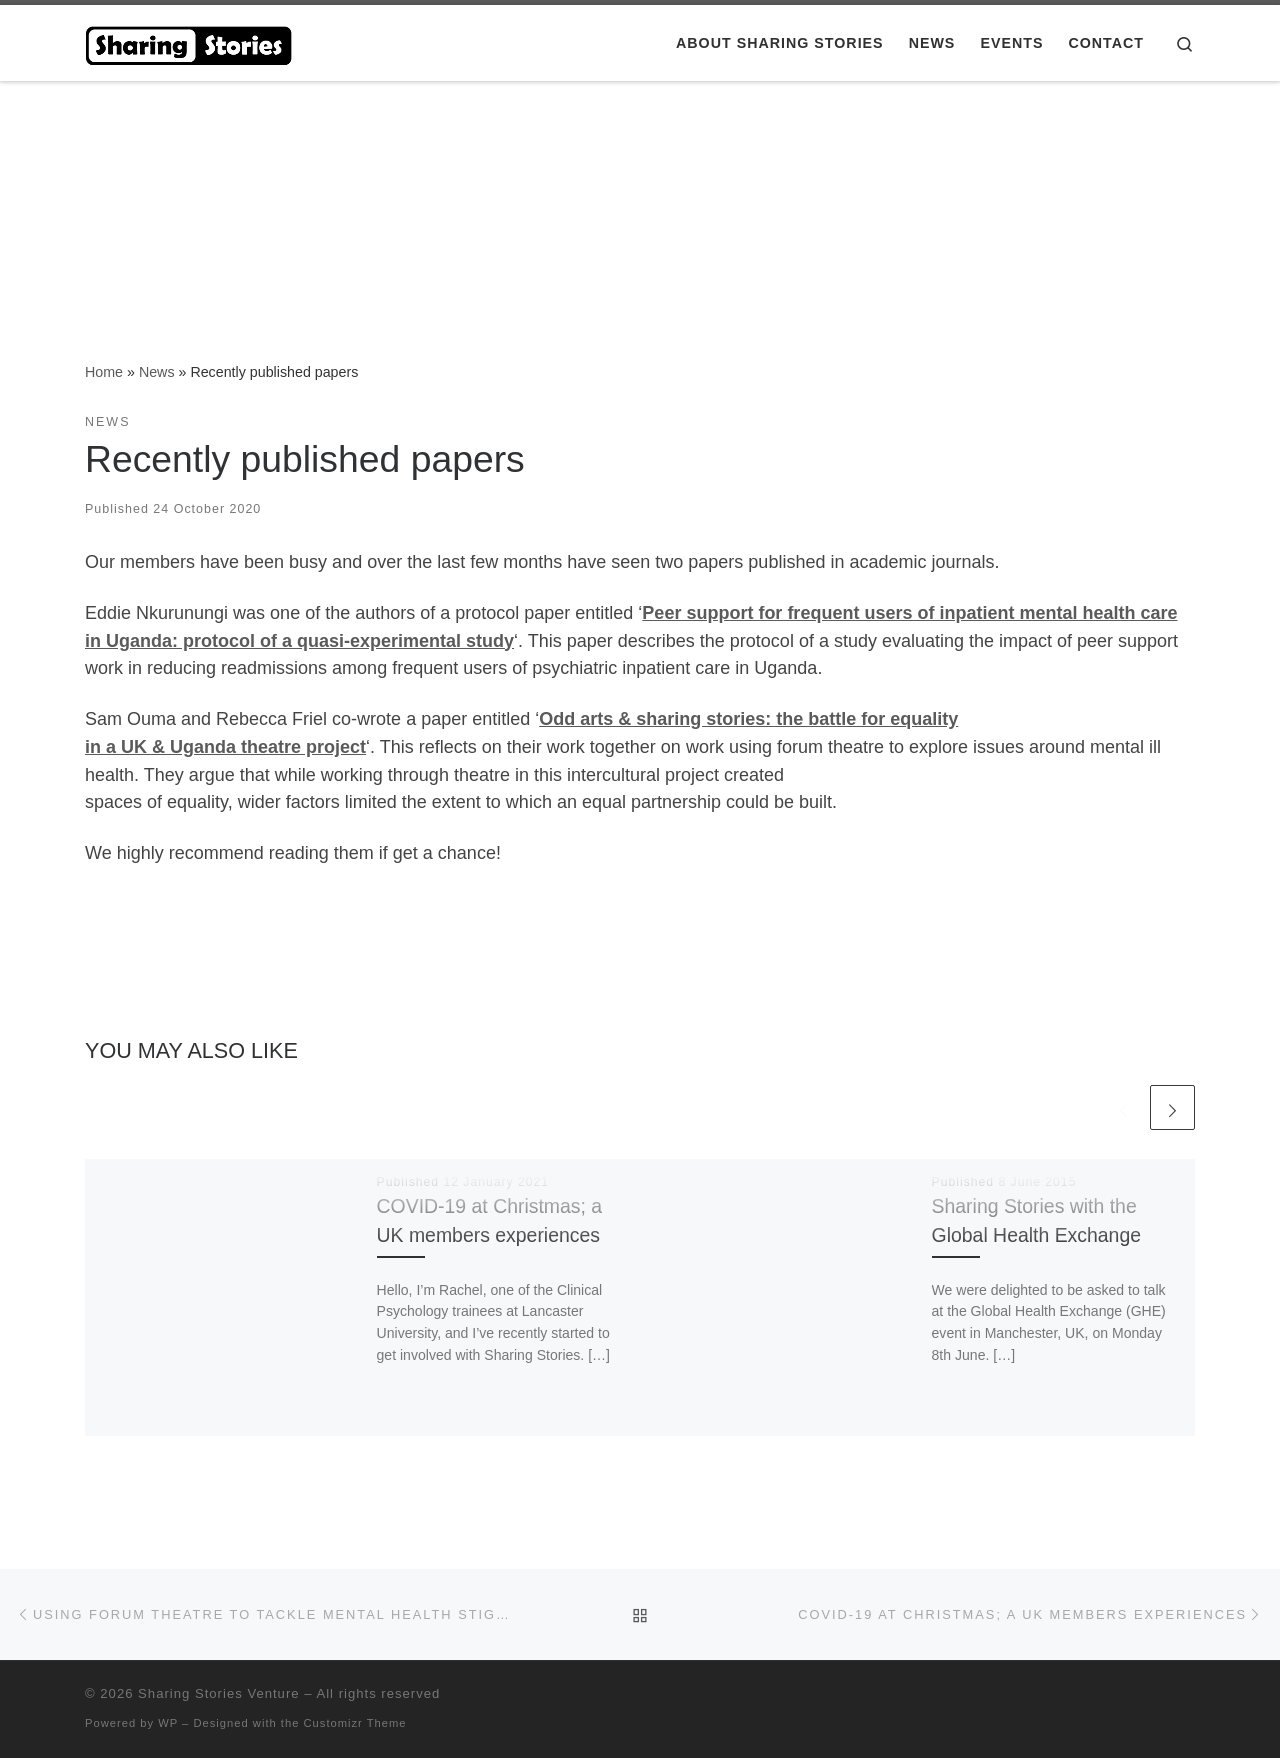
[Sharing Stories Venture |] (189, 41)
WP (168, 1723)
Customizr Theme (355, 1723)
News (157, 372)
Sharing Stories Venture (218, 1693)
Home (104, 372)
